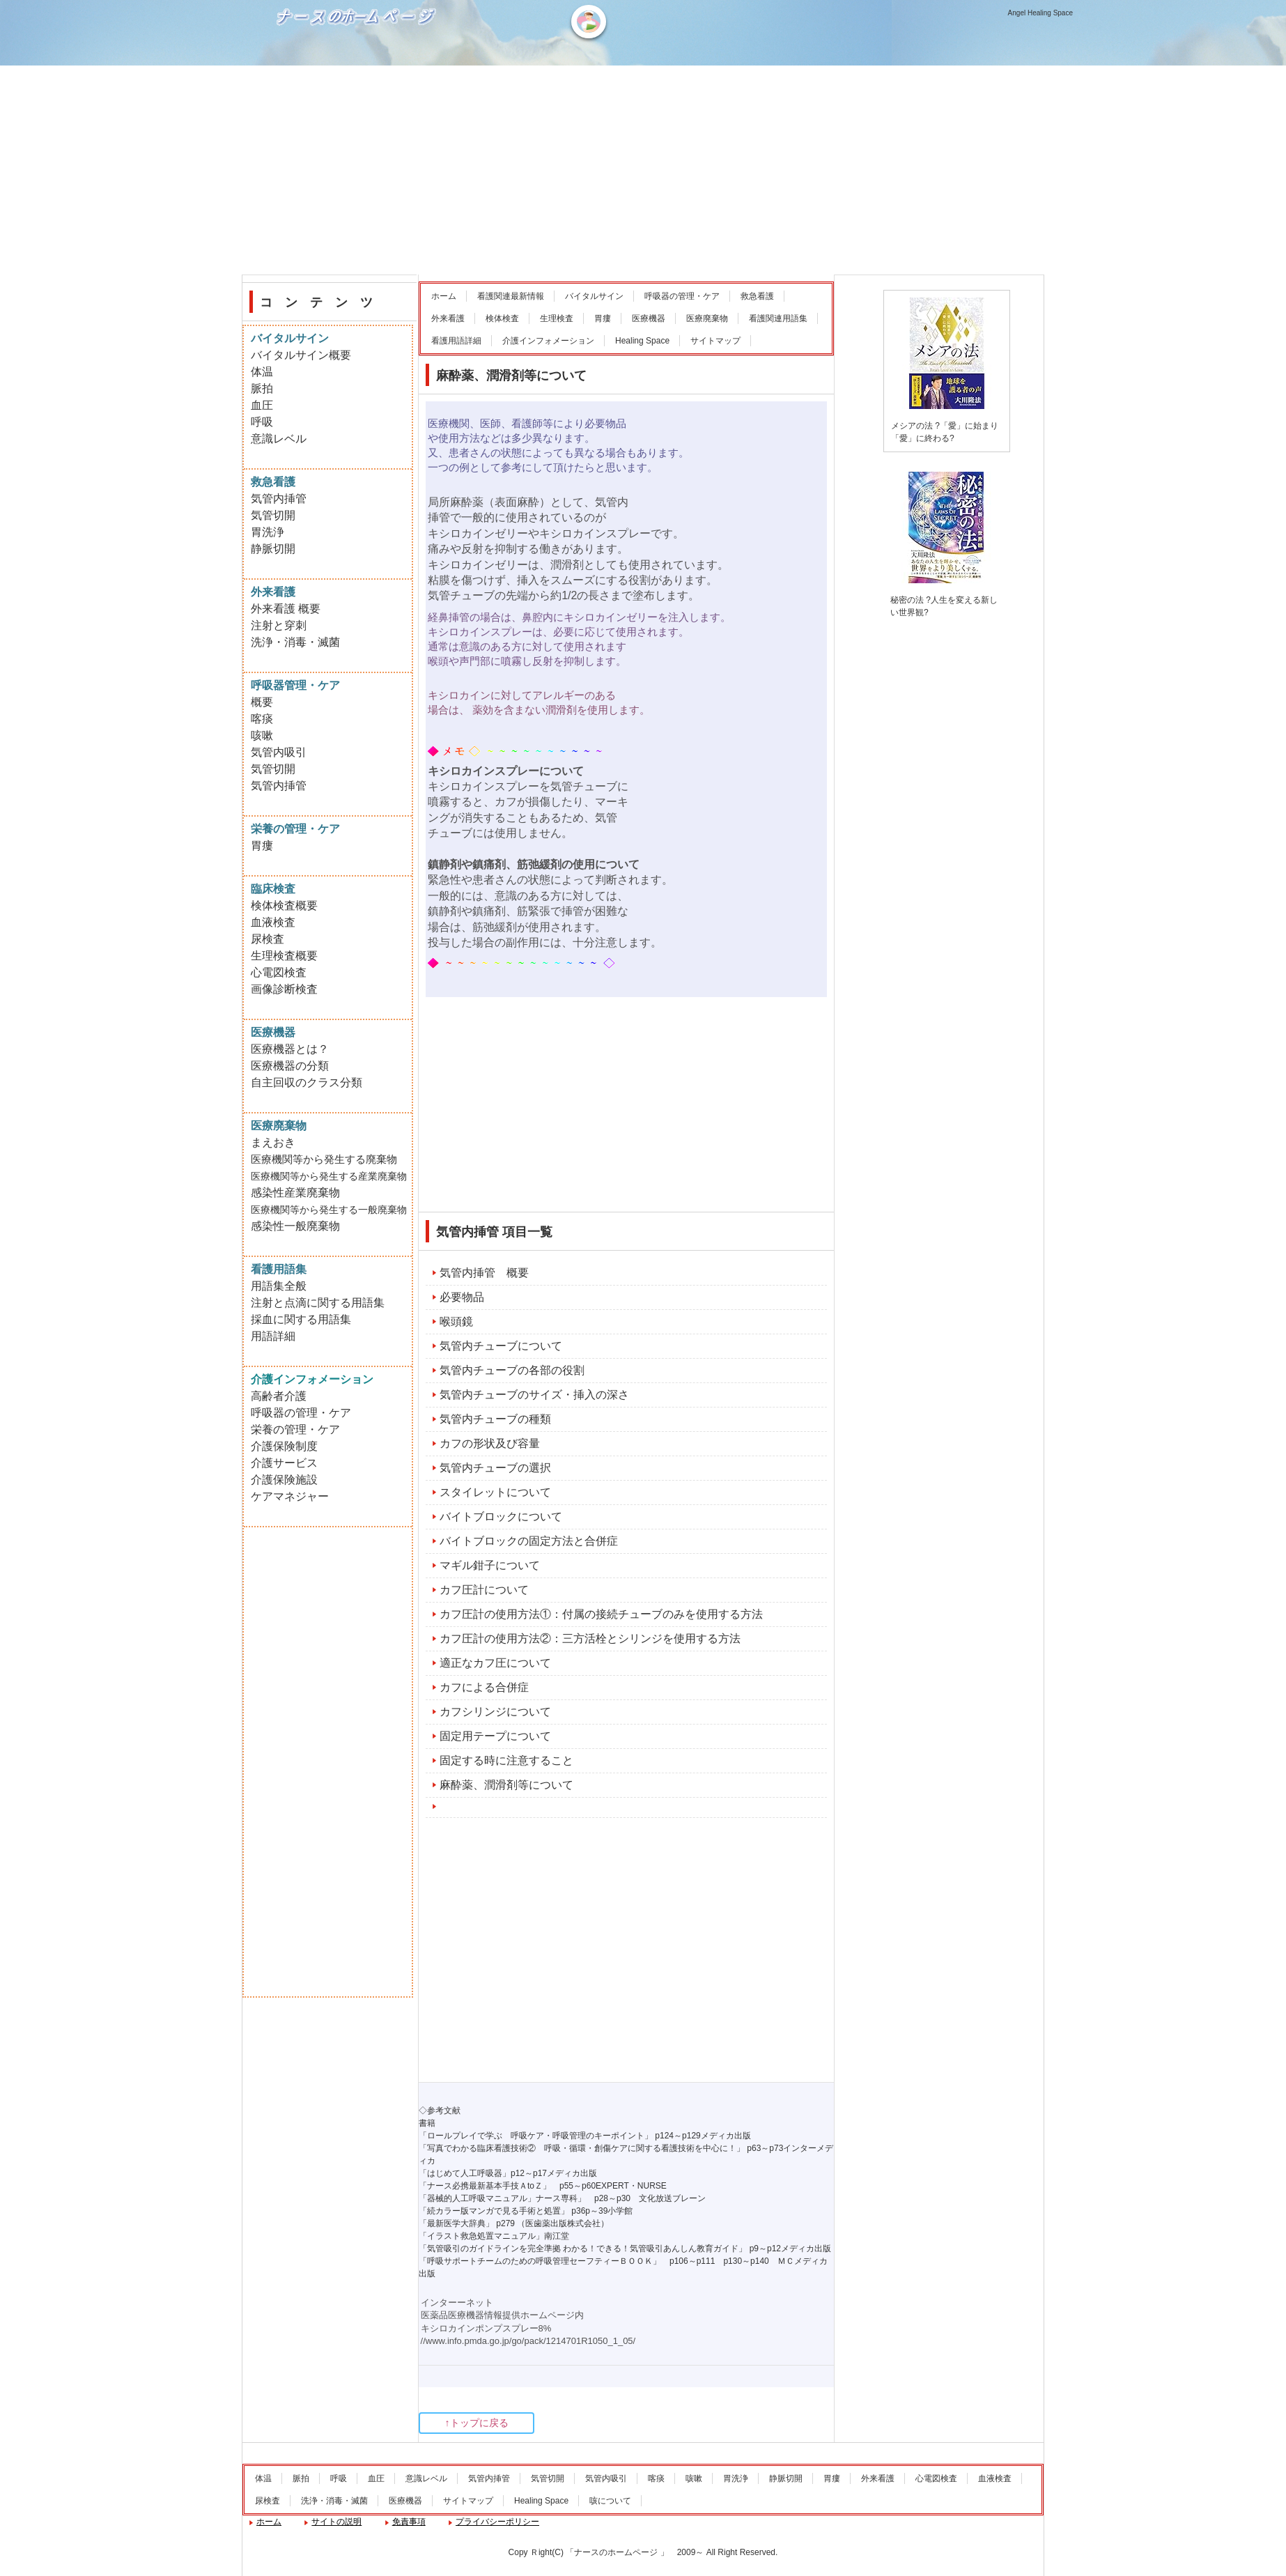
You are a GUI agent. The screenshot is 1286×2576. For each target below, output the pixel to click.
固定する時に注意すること (506, 1760)
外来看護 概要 (285, 609)
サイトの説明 (336, 2522)
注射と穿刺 (279, 625)
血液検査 (273, 922)
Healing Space (642, 341)
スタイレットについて (495, 1492)
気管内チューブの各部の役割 (512, 1370)
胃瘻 (602, 318)
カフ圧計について (484, 1590)
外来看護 (448, 318)
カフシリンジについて (495, 1712)
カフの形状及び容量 (490, 1443)
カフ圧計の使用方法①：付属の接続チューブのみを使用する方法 (601, 1614)
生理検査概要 (284, 956)
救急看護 (757, 296)
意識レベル (279, 439)
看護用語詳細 (456, 341)
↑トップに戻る (477, 2422)
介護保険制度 (284, 1446)
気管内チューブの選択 (495, 1468)
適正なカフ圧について (495, 1663)
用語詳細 (273, 1336)
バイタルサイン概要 (301, 355)
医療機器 (648, 318)
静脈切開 (273, 549)
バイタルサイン (594, 296)
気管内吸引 (279, 752)
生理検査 (556, 318)
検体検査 (502, 318)
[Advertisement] (643, 170)
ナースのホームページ (358, 63)
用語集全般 (279, 1286)
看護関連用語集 (778, 318)
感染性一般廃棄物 (295, 1226)
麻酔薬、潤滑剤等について (506, 1785)
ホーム (443, 296)
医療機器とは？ (290, 1049)
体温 (262, 372)
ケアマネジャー (290, 1496)
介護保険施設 (284, 1480)
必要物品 (462, 1297)
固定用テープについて (495, 1736)
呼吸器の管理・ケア (682, 296)
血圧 (262, 405)
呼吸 (262, 422)
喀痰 (262, 719)
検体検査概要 (284, 905)
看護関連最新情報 (510, 296)
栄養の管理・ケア (295, 1429)
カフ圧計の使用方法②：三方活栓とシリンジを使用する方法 (590, 1638)
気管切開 (273, 515)
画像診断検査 (284, 989)
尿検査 (267, 939)
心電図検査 (279, 972)
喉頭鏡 (456, 1321)
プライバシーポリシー (497, 2522)
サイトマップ (715, 341)
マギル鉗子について (490, 1565)
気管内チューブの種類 (495, 1419)
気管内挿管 (279, 498)
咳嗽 (262, 735)
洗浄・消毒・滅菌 (295, 642)
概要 (262, 702)
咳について (610, 2501)
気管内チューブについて (501, 1346)
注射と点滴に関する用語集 (318, 1303)
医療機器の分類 (290, 1066)
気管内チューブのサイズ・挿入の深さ (534, 1395)
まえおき (273, 1142)
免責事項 (409, 2522)
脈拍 (262, 388)
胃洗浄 (267, 532)
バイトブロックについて (501, 1516)
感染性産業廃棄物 (295, 1192)
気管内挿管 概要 (484, 1273)
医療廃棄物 (707, 318)
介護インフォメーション (548, 341)
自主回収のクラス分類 (306, 1082)
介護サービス (284, 1463)
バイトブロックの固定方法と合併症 (529, 1541)
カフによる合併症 (484, 1687)
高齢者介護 (279, 1396)
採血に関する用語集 (301, 1319)
